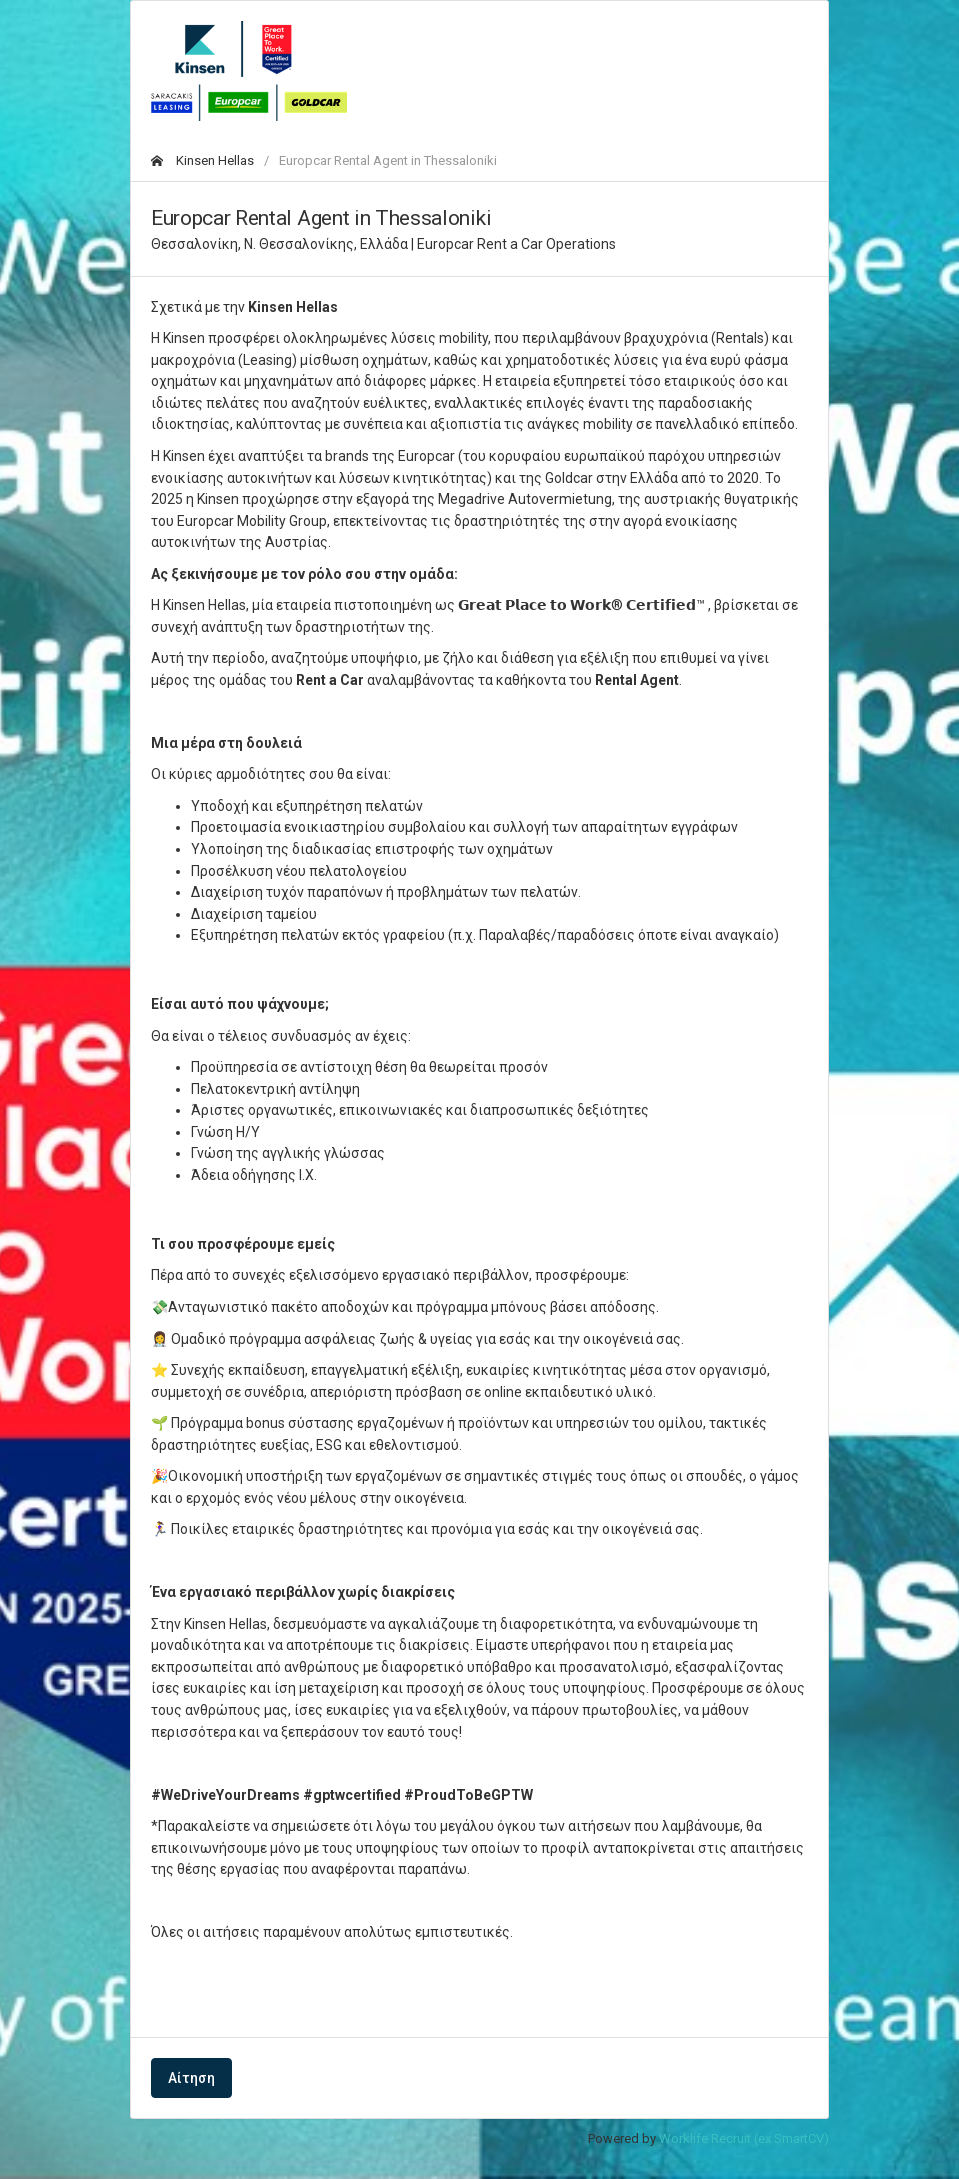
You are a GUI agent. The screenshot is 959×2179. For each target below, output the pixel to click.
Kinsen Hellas (202, 160)
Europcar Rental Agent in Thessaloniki (388, 160)
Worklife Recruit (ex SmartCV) (744, 2138)
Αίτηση (191, 2078)
